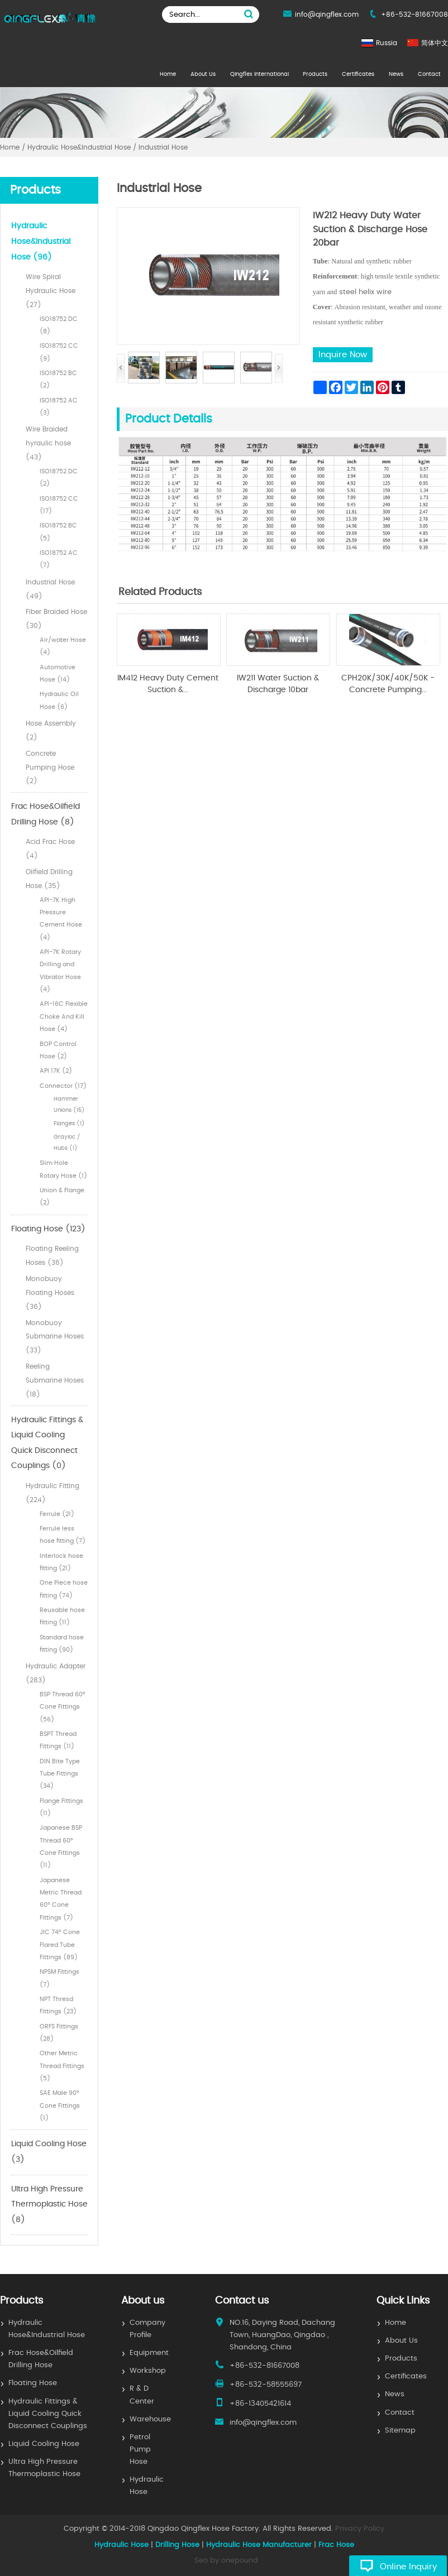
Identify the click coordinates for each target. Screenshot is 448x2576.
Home (168, 74)
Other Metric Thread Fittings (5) (62, 2065)
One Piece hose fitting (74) (64, 1589)
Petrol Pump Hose (140, 2449)
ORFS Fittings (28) (59, 2032)
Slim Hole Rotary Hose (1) (63, 1169)
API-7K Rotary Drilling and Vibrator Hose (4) (60, 970)
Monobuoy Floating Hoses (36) (50, 1292)
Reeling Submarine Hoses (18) (55, 1380)
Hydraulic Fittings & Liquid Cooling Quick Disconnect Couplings (47, 2414)
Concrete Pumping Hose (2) (50, 767)
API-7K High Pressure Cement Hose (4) (61, 919)
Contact (429, 74)
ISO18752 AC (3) (59, 406)
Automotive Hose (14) (57, 673)
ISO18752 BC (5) (58, 531)
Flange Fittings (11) (61, 1807)
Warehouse (150, 2419)
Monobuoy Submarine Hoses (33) (55, 1337)
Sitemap (400, 2430)
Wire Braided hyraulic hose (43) (48, 443)
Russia (386, 43)
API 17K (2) (56, 1071)
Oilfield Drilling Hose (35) (49, 879)
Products (315, 74)
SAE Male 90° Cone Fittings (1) (60, 2105)
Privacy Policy (359, 2528)
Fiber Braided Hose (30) (56, 618)
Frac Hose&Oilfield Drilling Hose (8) (45, 814)
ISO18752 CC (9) (59, 352)
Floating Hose (32, 2383)
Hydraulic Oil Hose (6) (59, 700)
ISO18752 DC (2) (59, 477)
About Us (203, 74)
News (396, 74)
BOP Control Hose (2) (58, 1050)
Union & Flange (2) (62, 1196)
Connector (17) (63, 1086)
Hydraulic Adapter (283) (55, 1673)
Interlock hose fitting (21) (61, 1562)
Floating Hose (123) (48, 1229)
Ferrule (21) (57, 1514)
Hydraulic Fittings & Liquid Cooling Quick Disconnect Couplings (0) (47, 1443)
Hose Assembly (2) (51, 730)
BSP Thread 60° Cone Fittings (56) (62, 1707)
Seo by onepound (226, 2560)
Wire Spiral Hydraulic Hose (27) (50, 291)
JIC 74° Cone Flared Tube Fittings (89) (60, 1944)
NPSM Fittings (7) (59, 1978)
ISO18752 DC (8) (59, 325)
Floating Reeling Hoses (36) (52, 1255)
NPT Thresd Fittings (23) (58, 2005)
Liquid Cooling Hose (43, 2444)
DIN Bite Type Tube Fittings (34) (60, 1774)
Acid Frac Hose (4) (50, 848)
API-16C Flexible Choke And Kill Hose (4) (64, 1016)
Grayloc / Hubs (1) (67, 1142)
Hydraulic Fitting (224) (52, 1493)
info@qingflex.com (327, 14)
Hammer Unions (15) (69, 1104)
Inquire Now (342, 355)
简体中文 (434, 43)
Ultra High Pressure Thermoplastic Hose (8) (49, 2204)
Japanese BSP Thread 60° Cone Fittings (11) (61, 1846)
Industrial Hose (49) (50, 589)
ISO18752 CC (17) (59, 505)
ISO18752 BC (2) (58, 379)
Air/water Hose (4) (63, 646)
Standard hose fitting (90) (62, 1643)
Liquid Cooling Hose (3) (49, 2152)
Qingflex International (259, 74)
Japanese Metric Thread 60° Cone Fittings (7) (61, 1899)
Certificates (358, 74)
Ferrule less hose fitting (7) (62, 1535)
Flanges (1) (69, 1123)
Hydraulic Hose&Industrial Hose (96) (40, 241)
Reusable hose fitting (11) (62, 1616)
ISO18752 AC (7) (59, 559)
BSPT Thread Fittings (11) (58, 1740)
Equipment (149, 2353)
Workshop (148, 2370)
